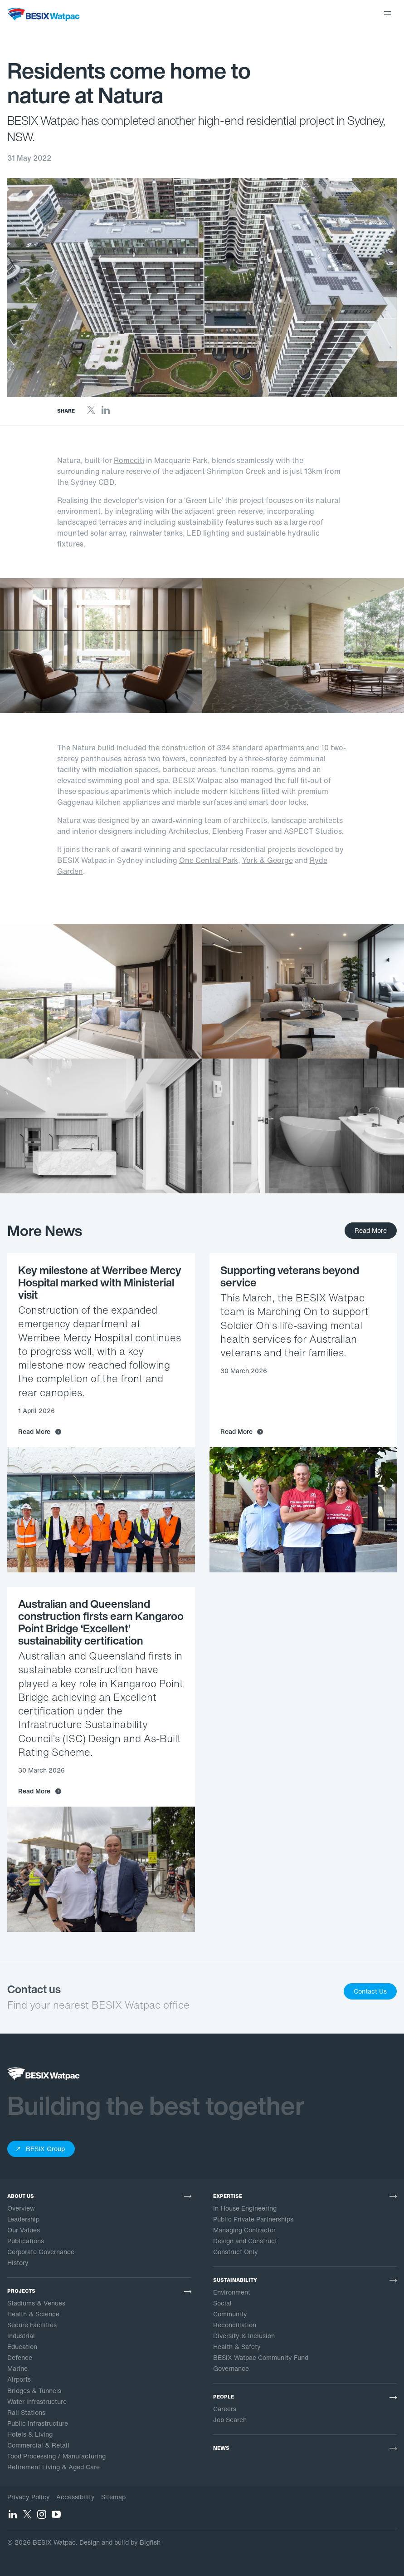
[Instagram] (41, 2517)
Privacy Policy (28, 2497)
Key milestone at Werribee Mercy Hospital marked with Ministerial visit (99, 1282)
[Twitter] (91, 412)
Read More (371, 1230)
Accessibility (75, 2497)
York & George (267, 860)
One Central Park (208, 860)
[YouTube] (56, 2517)
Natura (84, 747)
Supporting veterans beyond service (289, 1276)
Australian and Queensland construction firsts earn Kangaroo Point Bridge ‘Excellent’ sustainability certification (101, 1622)
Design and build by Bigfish (120, 2542)
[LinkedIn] (105, 412)
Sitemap (113, 2497)
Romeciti (129, 460)
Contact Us (370, 1991)
